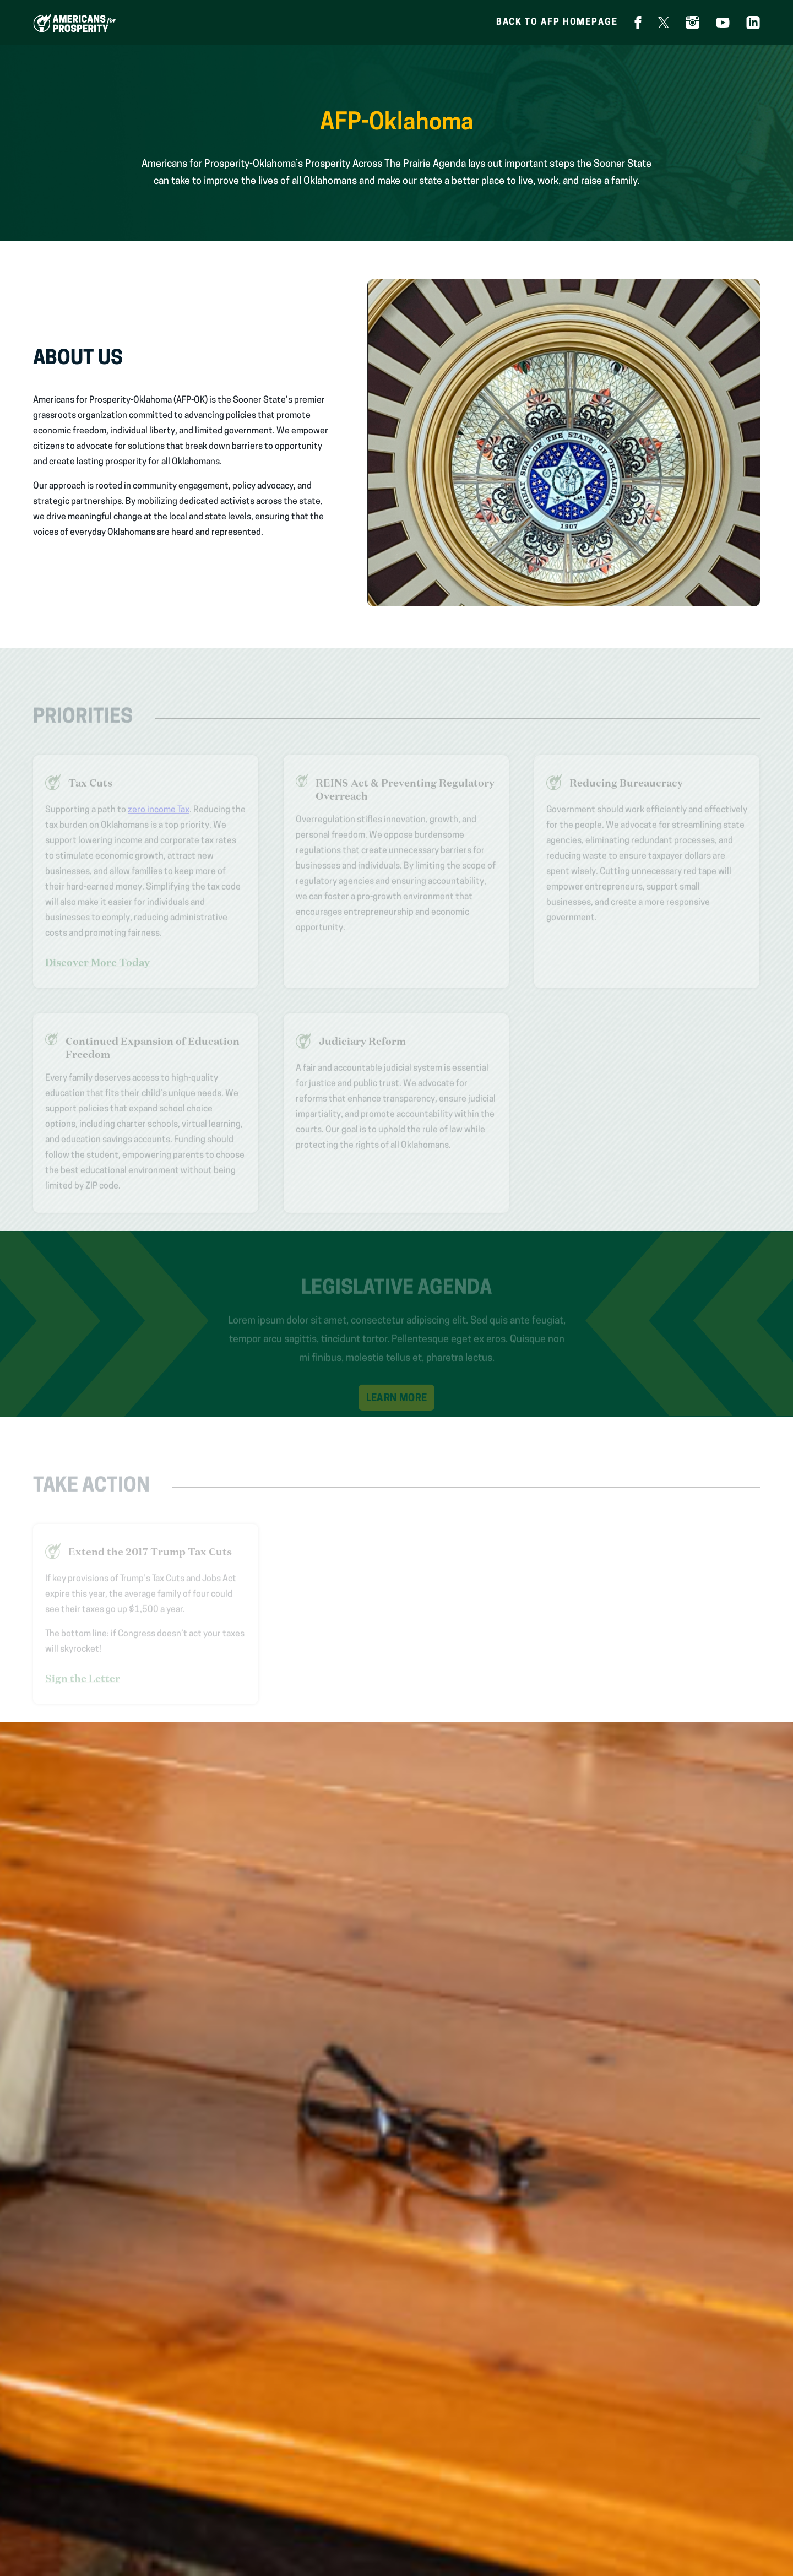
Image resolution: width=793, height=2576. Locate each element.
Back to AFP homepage (557, 22)
